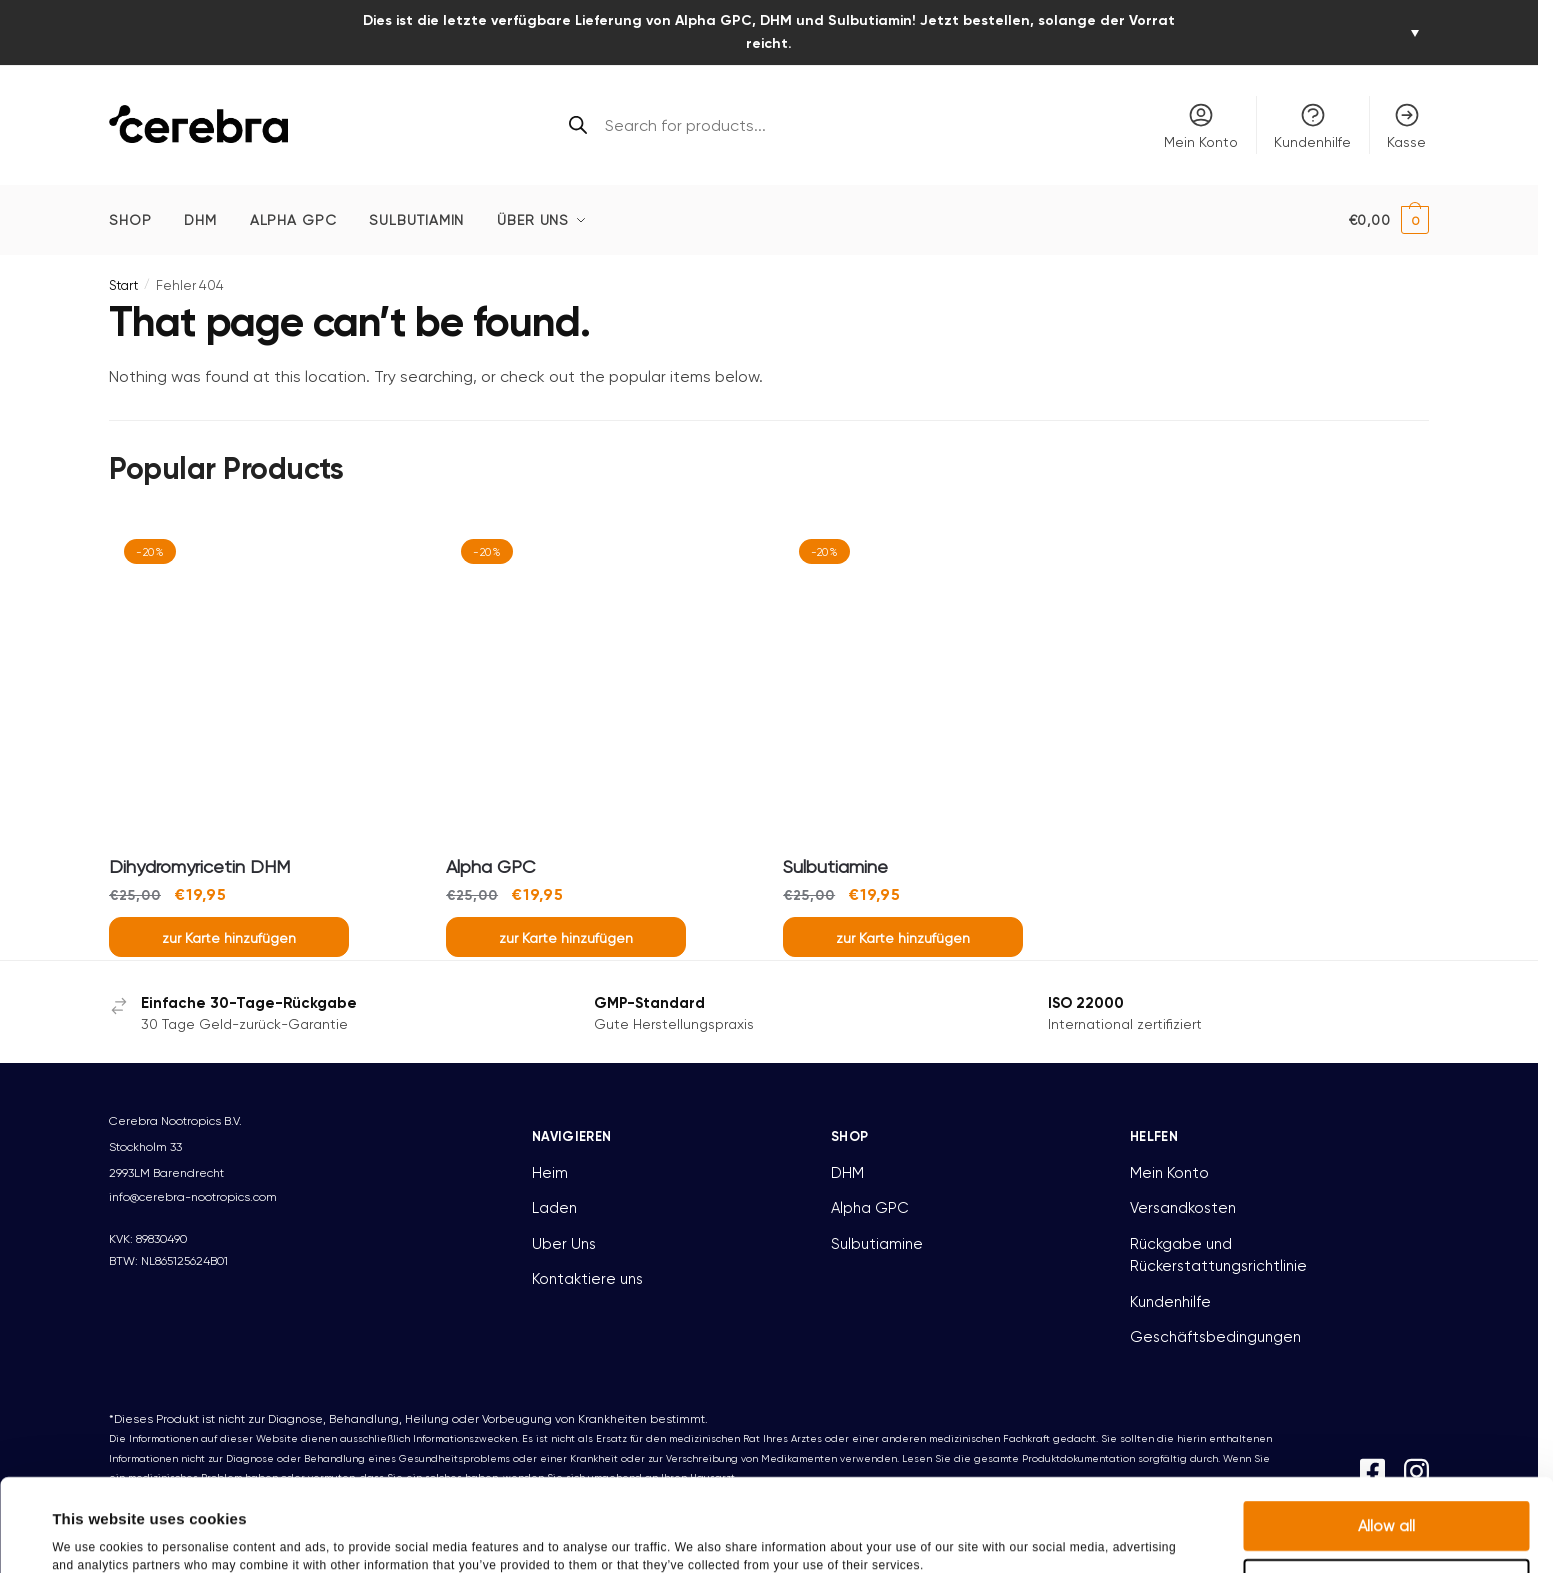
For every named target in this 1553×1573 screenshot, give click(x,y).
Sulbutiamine (835, 866)
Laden (554, 1208)
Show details (858, 1533)
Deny (1386, 1491)
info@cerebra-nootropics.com (193, 1197)
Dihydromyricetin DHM (199, 866)
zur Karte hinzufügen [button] (229, 938)
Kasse (1406, 125)
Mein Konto (1201, 125)
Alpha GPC (490, 866)
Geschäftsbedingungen (1215, 1337)
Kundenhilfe (1312, 125)
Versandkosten (1183, 1208)
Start (123, 285)
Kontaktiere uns (587, 1279)
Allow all (1386, 1433)
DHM (847, 1173)
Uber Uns (564, 1244)
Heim (550, 1173)
